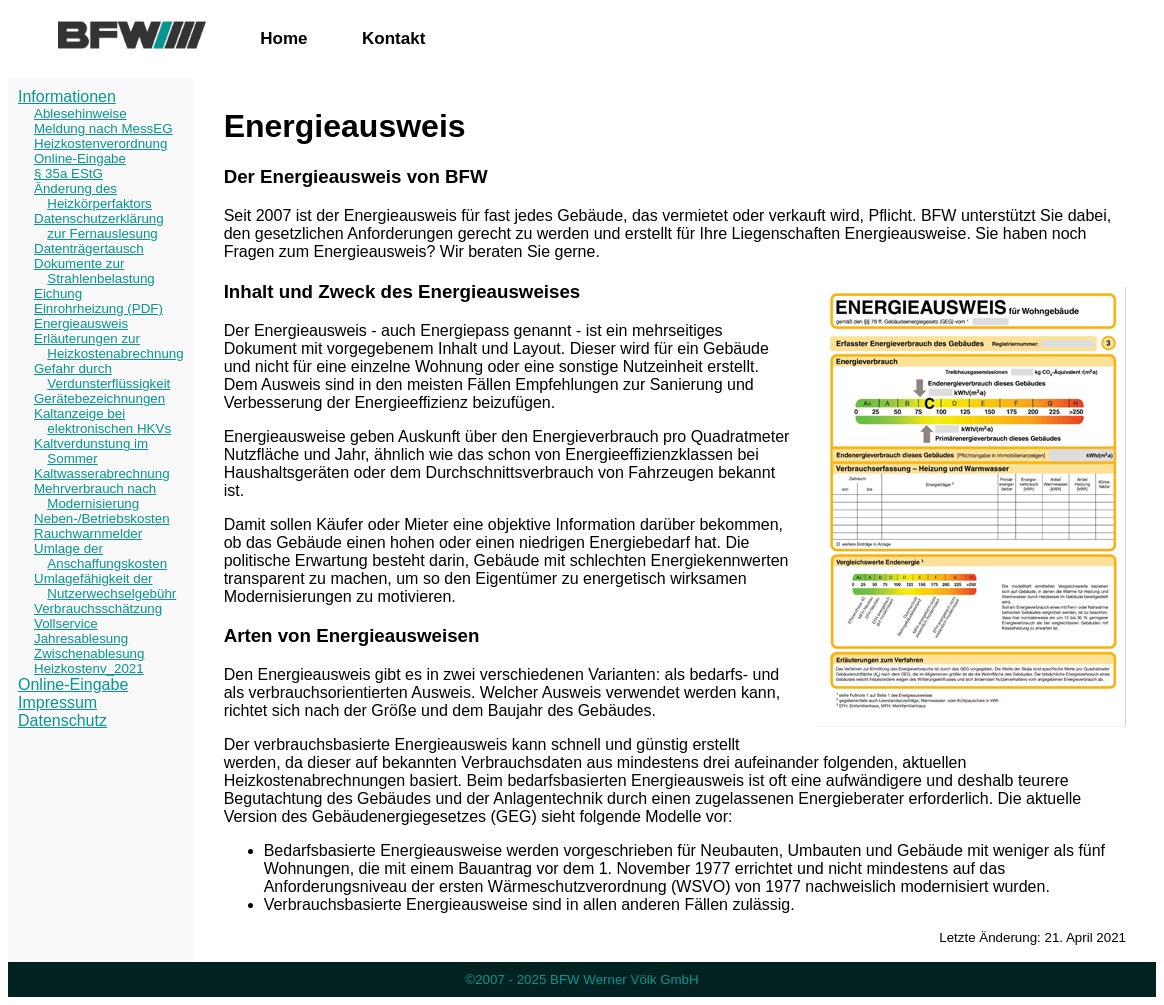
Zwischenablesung (89, 653)
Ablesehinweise (80, 113)
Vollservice (66, 623)
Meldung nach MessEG (103, 128)
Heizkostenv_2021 (89, 668)
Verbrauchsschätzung (98, 608)
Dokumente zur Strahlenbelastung (94, 271)
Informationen (67, 96)
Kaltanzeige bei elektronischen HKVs (102, 421)
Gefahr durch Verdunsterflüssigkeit (102, 376)
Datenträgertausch (89, 248)
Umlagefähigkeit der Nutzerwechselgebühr (105, 586)
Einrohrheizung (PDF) (98, 308)
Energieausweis (81, 323)
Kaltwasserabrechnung (102, 473)
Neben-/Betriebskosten (102, 518)
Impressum (57, 702)
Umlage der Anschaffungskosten (100, 556)
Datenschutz (62, 720)
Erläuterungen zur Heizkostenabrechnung (109, 346)
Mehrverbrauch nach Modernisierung (95, 496)
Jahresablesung (81, 638)
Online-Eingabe (80, 158)
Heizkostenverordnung (100, 143)
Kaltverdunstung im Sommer (91, 451)
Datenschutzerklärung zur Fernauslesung (99, 226)
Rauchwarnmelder (88, 533)
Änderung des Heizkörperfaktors (93, 196)
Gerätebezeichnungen (99, 398)
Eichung (58, 293)
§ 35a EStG (68, 173)
